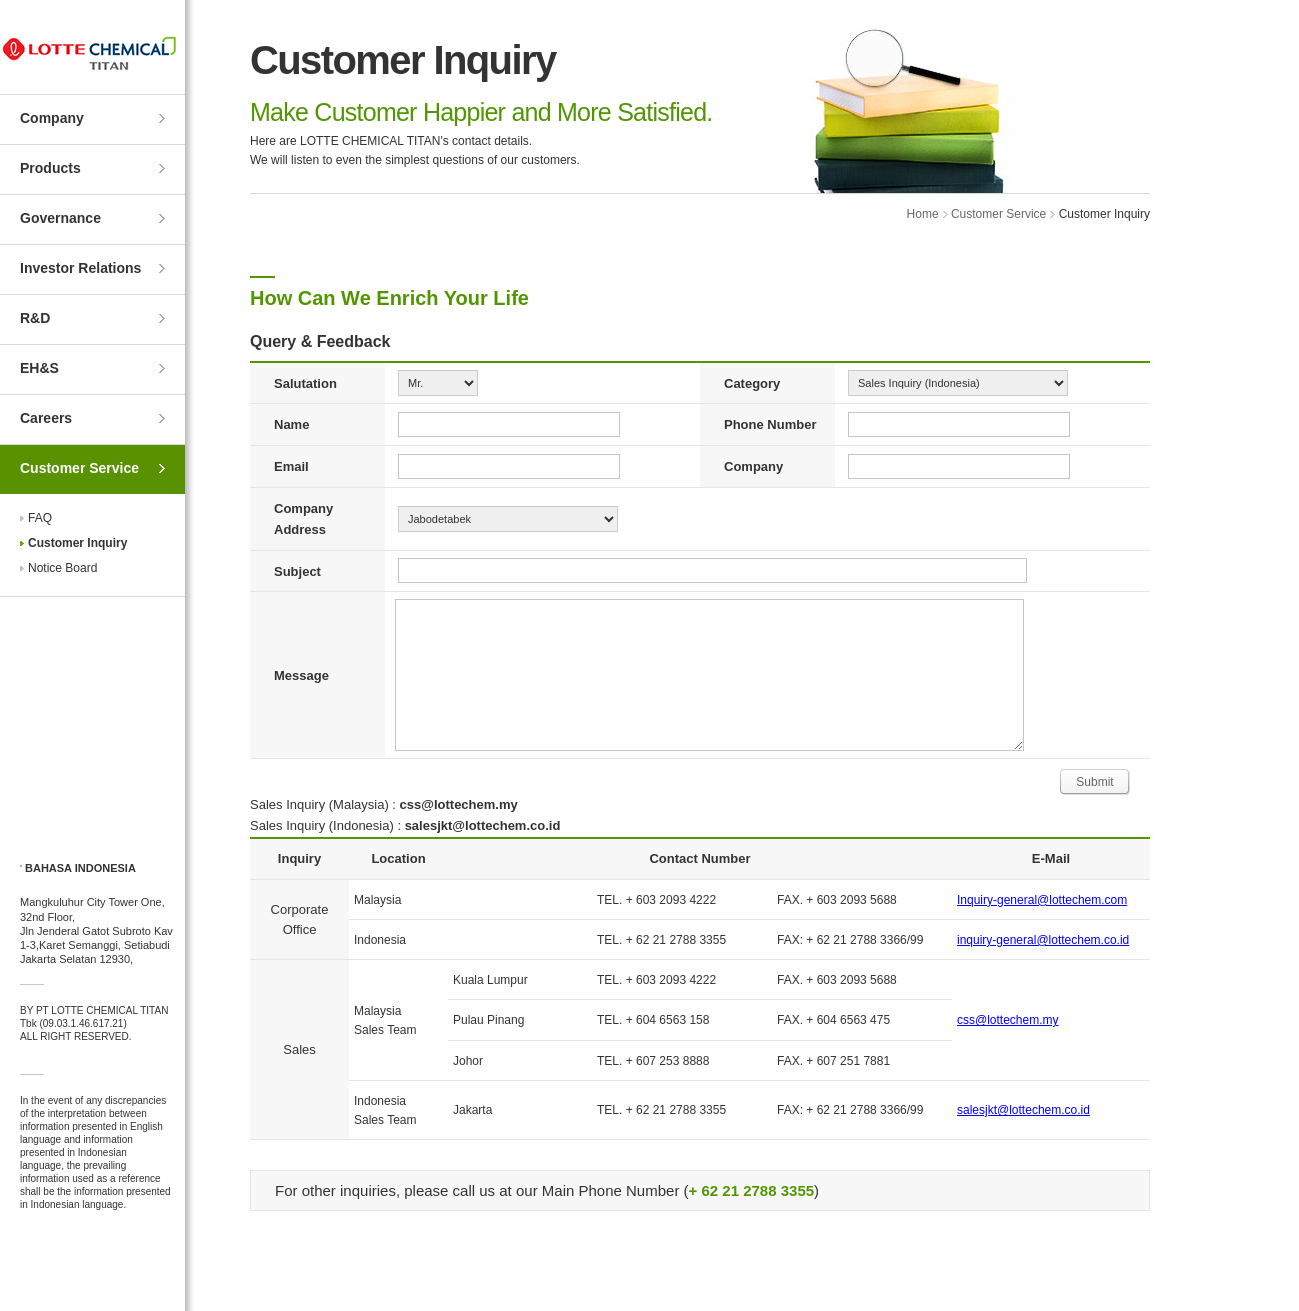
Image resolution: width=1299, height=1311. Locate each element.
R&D (35, 318)
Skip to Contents (0, 0)
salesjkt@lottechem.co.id (1023, 1110)
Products (50, 168)
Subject (297, 571)
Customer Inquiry (77, 543)
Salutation (305, 383)
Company (52, 118)
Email (291, 466)
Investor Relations (80, 268)
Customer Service (79, 468)
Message (301, 675)
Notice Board (62, 568)
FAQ (40, 518)
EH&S (39, 368)
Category (752, 383)
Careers (46, 418)
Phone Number (770, 424)
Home (923, 214)
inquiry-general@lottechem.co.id (1043, 940)
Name (291, 424)
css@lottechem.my (1008, 1020)
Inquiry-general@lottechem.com (1042, 900)
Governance (60, 218)
